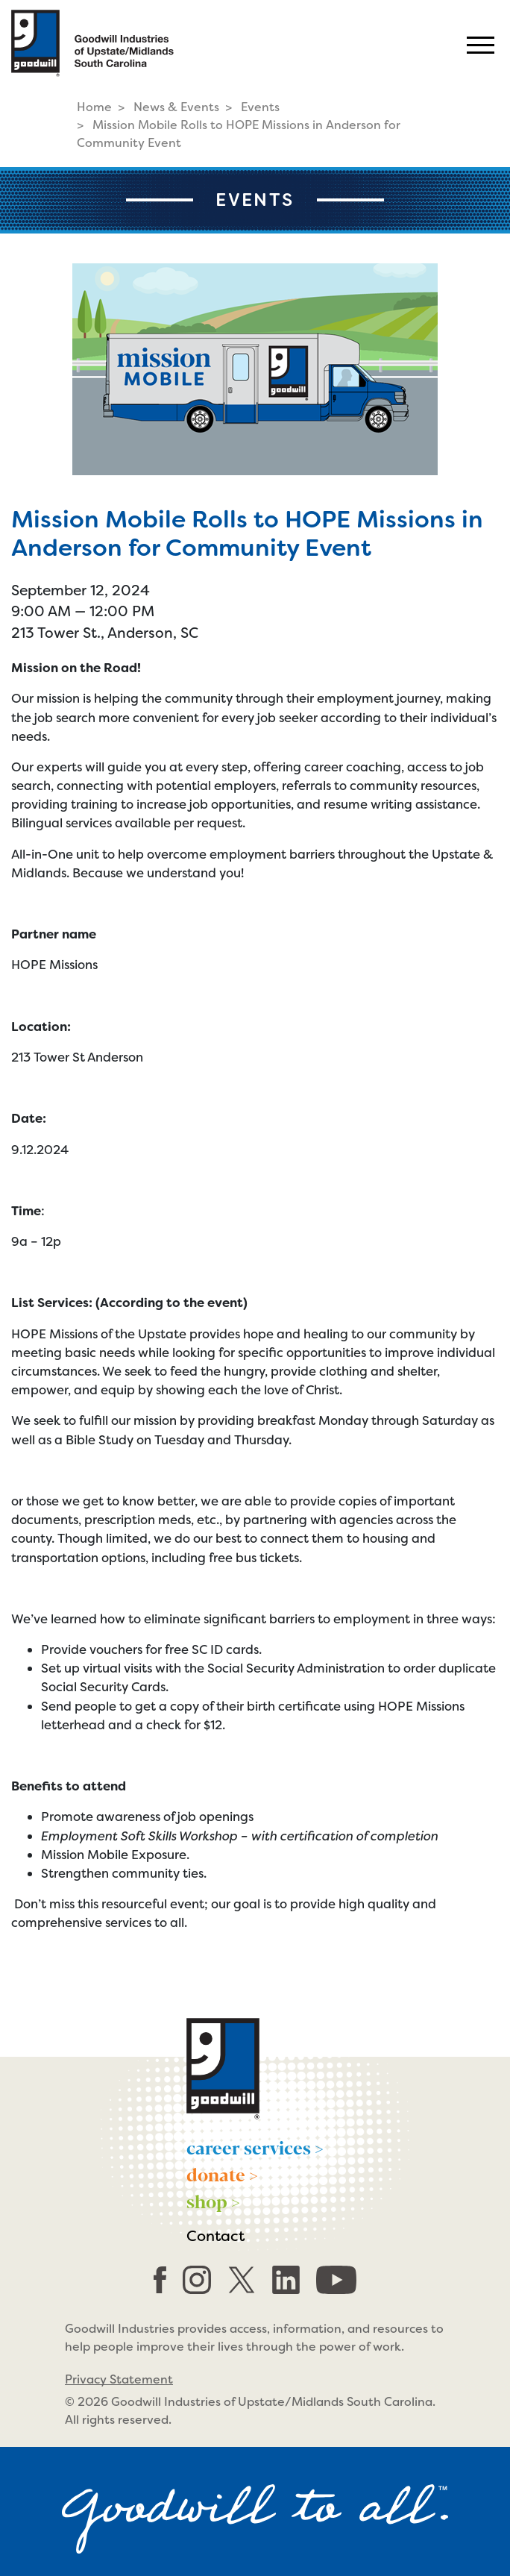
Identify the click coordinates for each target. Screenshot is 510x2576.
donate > (222, 2174)
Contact (215, 2235)
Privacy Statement (119, 2379)
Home (94, 107)
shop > (213, 2201)
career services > (255, 2147)
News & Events (176, 107)
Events (260, 107)
